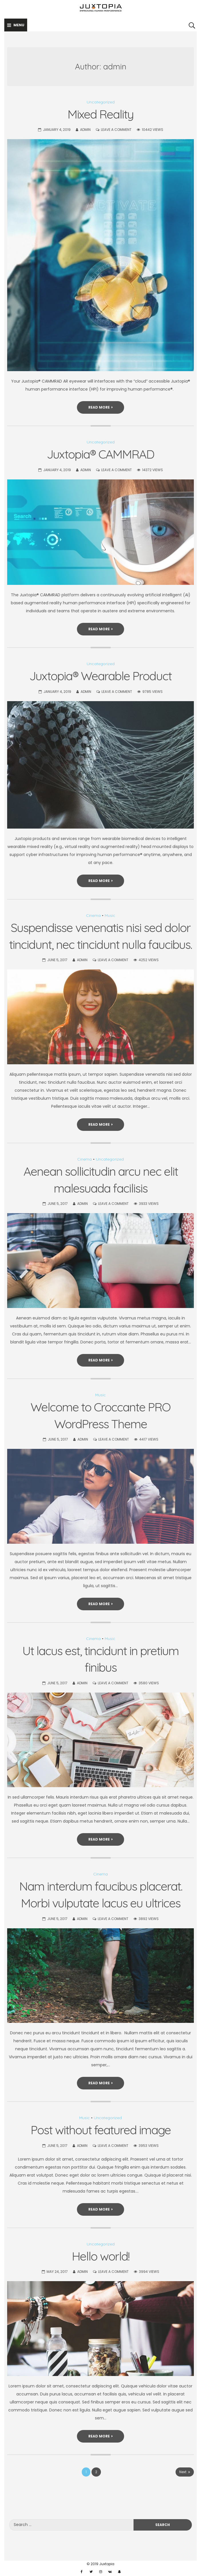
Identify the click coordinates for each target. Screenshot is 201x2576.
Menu (15, 25)
